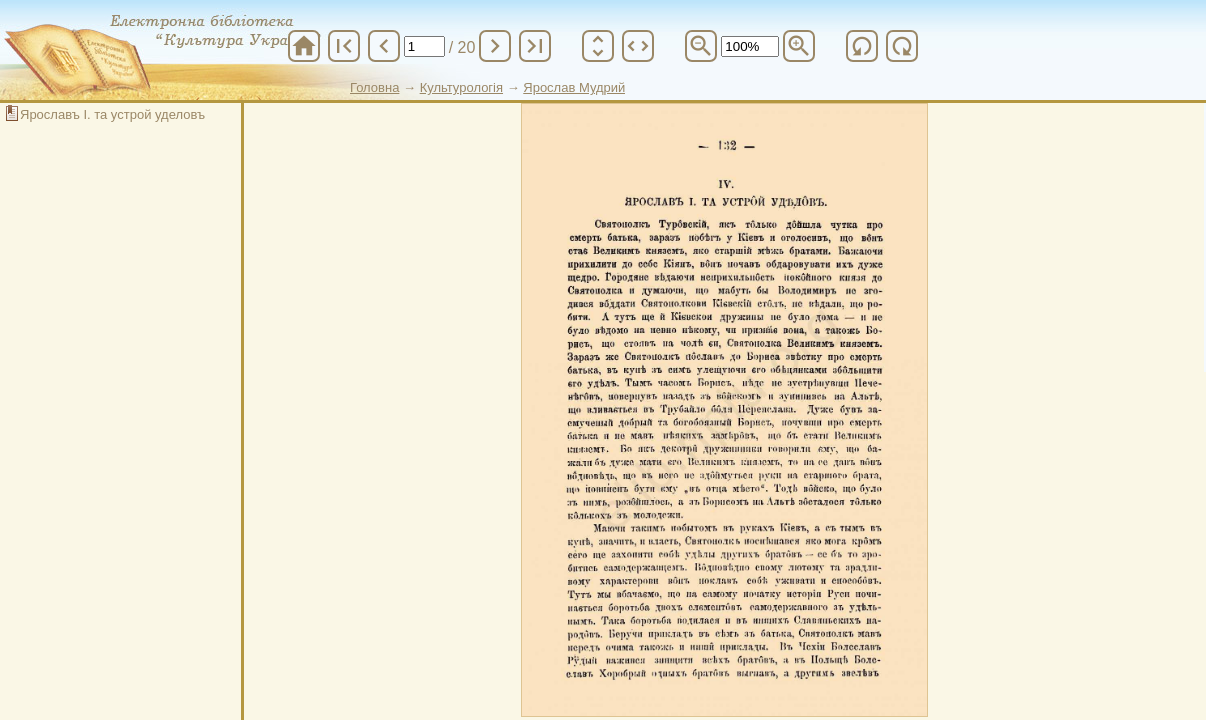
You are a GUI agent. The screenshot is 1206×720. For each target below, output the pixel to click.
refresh (862, 46)
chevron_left (384, 46)
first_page (344, 46)
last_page (535, 46)
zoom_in (799, 46)
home (304, 46)
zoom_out (701, 46)
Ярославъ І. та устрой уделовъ (112, 114)
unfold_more (598, 46)
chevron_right (495, 46)
